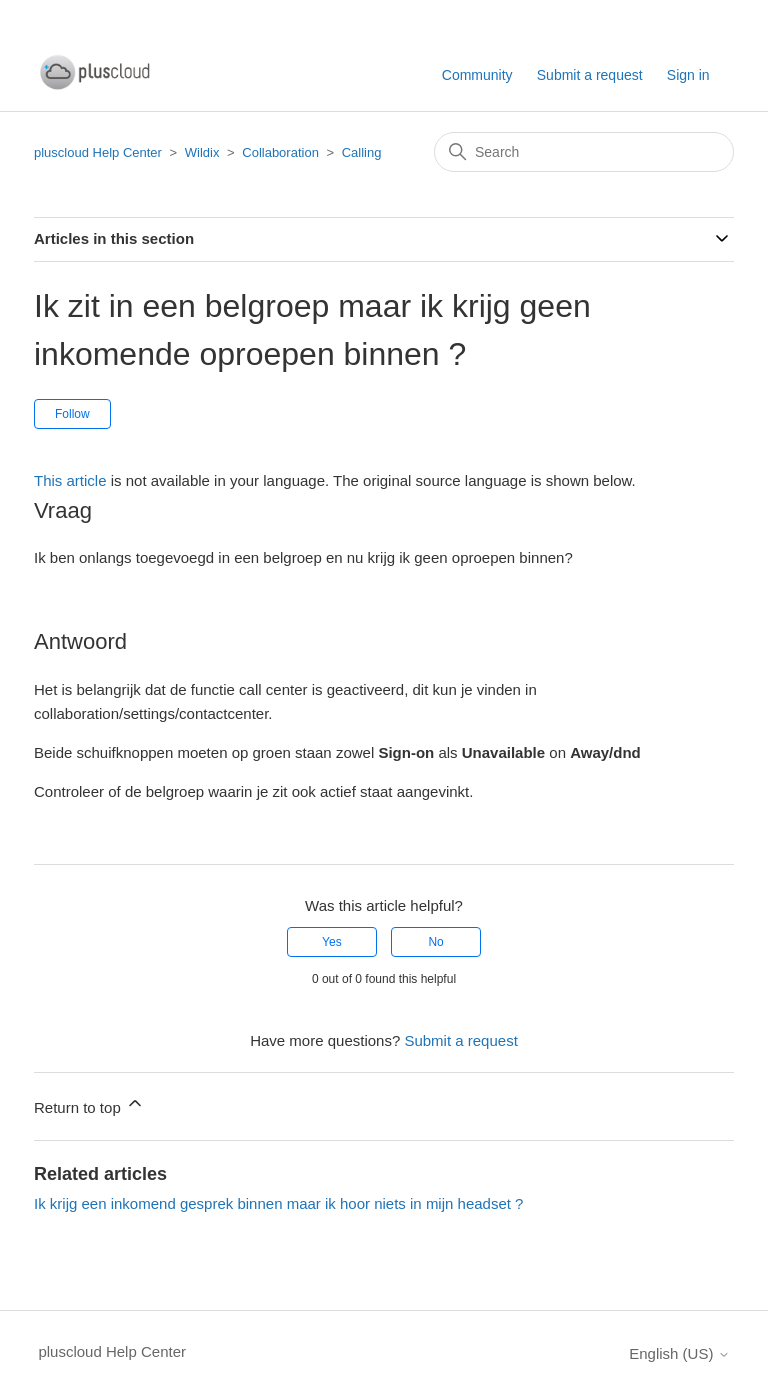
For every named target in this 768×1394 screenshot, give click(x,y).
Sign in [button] (688, 75)
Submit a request (590, 75)
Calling (362, 152)
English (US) (679, 1353)
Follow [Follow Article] (72, 414)
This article (70, 480)
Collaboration (280, 152)
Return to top (89, 1104)
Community (477, 75)
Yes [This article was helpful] (332, 942)
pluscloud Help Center (98, 152)
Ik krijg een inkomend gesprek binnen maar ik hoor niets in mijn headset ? (278, 1203)
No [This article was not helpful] (435, 942)
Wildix (202, 152)
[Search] (584, 152)
